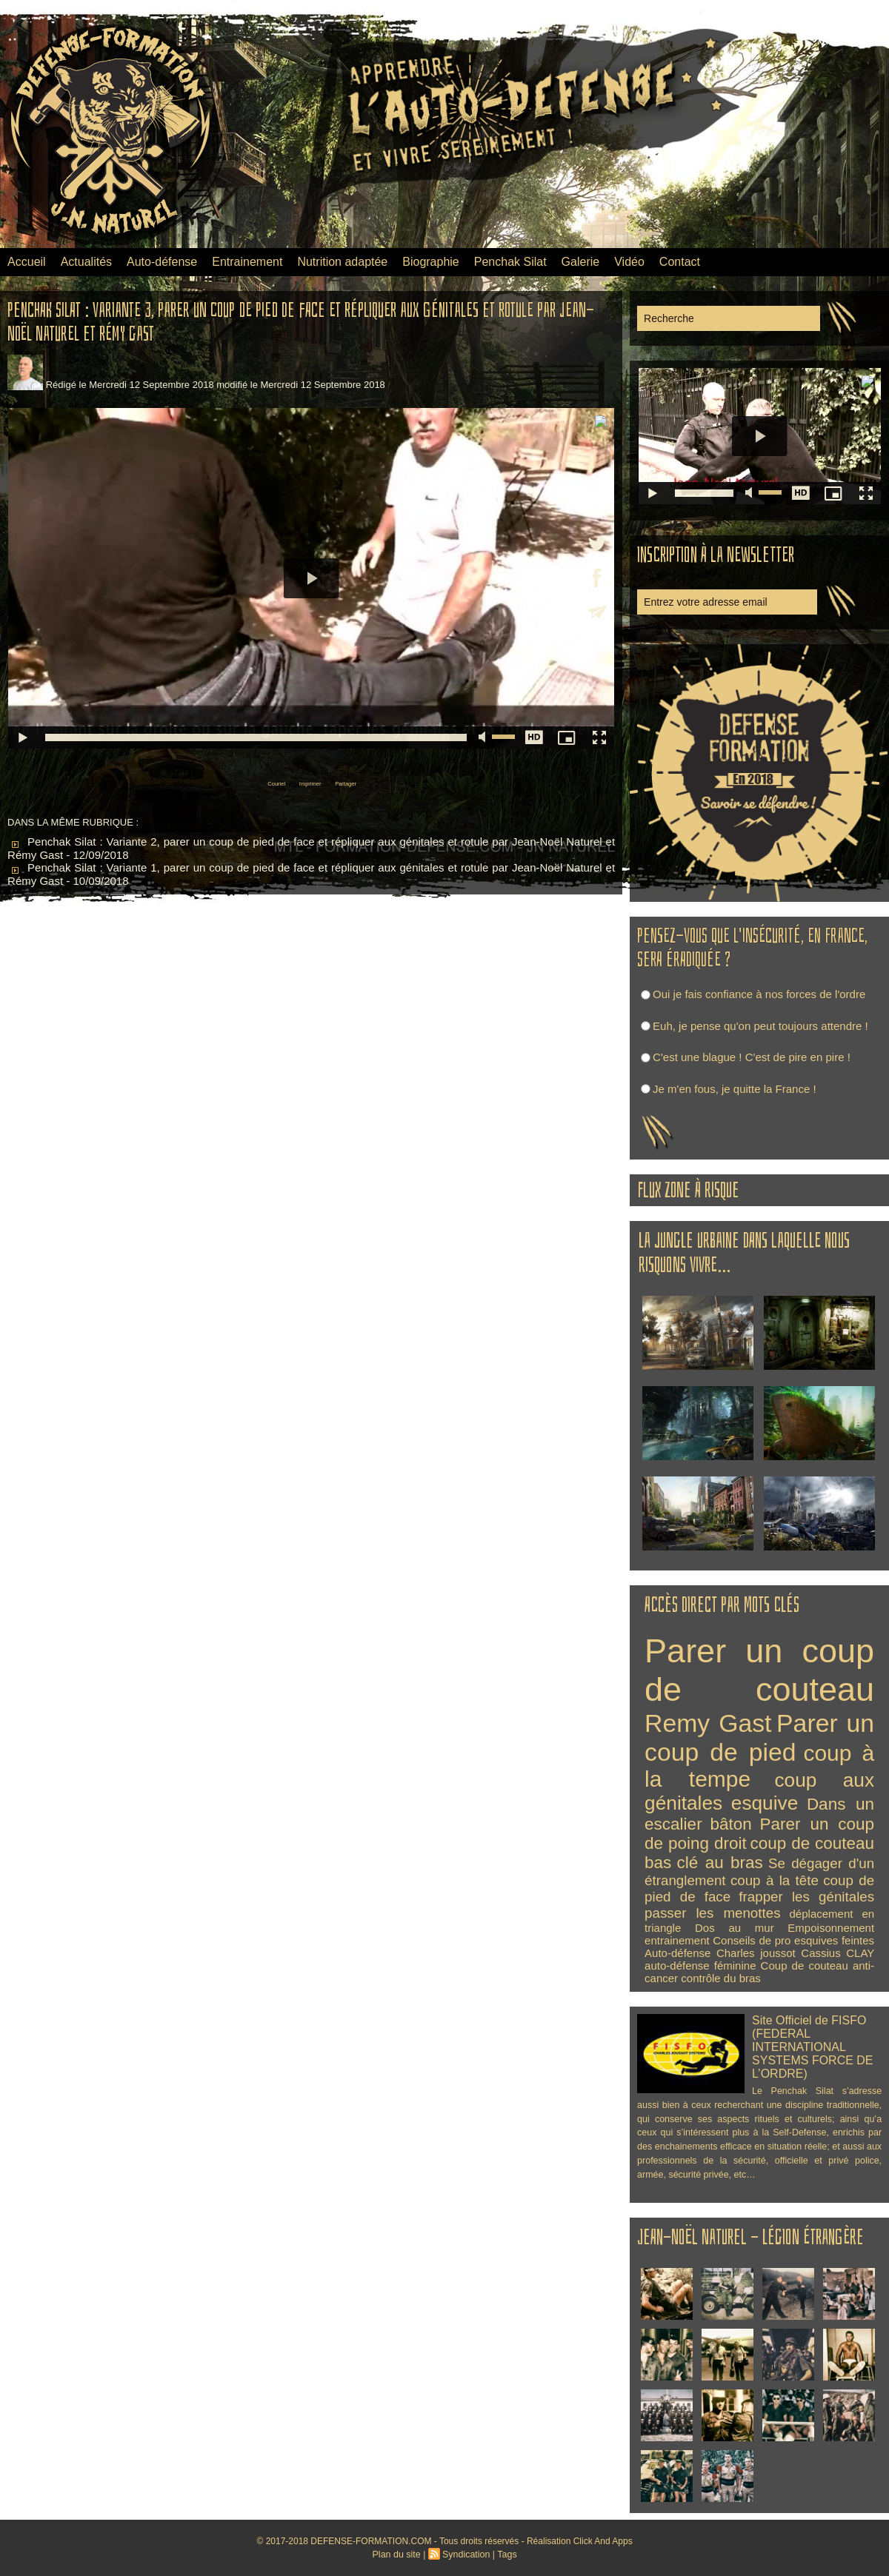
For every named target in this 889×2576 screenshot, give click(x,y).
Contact (679, 261)
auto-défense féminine (700, 1965)
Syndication (466, 2554)
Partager (366, 781)
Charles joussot (756, 1953)
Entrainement (247, 261)
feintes (858, 1940)
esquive (764, 1803)
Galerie (581, 261)
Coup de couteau (804, 1965)
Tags (505, 2554)
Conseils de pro (751, 1940)
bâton (730, 1824)
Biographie (430, 261)
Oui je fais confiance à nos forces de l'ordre (759, 994)
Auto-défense (162, 261)
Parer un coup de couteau (759, 1670)
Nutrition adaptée (342, 261)
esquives (816, 1940)
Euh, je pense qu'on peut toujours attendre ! (760, 1026)
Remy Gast (708, 1723)
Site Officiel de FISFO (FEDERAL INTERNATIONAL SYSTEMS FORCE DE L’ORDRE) (808, 2045)
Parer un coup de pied (759, 1737)
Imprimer (307, 781)
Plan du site (398, 2554)
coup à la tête (774, 1880)
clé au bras (720, 1862)
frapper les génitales (806, 1896)
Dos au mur (734, 1927)
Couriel (252, 781)
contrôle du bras (721, 1978)
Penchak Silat (510, 261)
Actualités (86, 261)
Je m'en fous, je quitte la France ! (734, 1089)
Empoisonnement (831, 1927)
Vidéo (629, 261)
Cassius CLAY (837, 1953)
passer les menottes (712, 1913)
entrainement (677, 1940)
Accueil (26, 261)
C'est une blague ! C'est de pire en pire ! (751, 1057)
